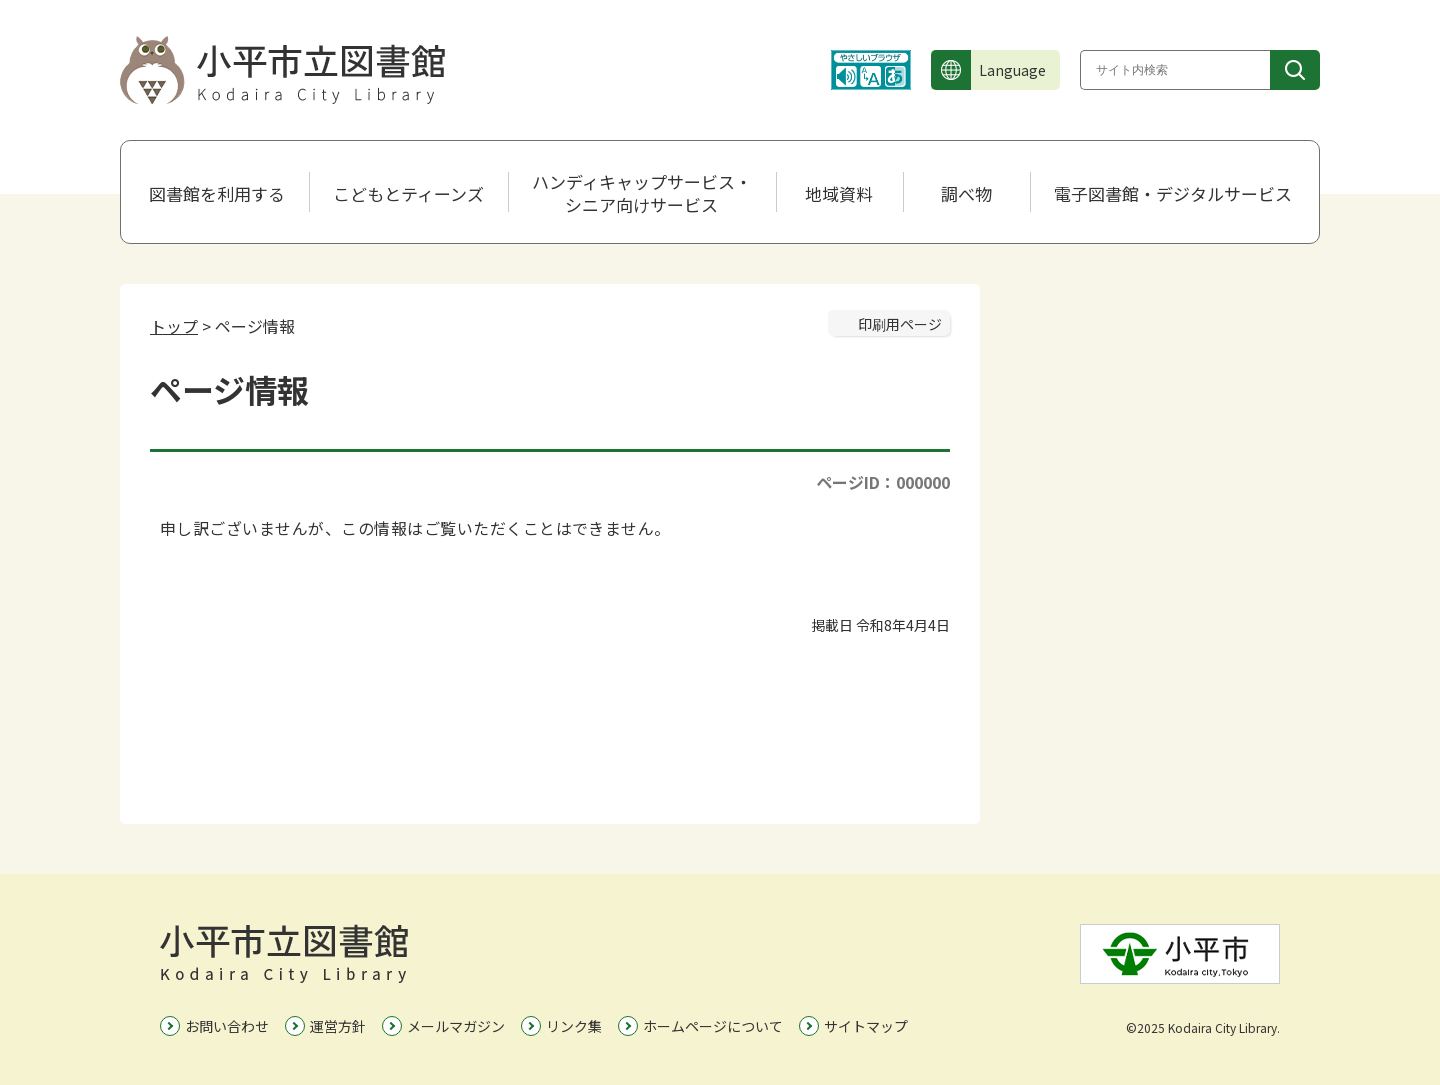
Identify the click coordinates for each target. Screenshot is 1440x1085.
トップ (174, 326)
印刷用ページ (900, 324)
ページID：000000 (883, 482)
